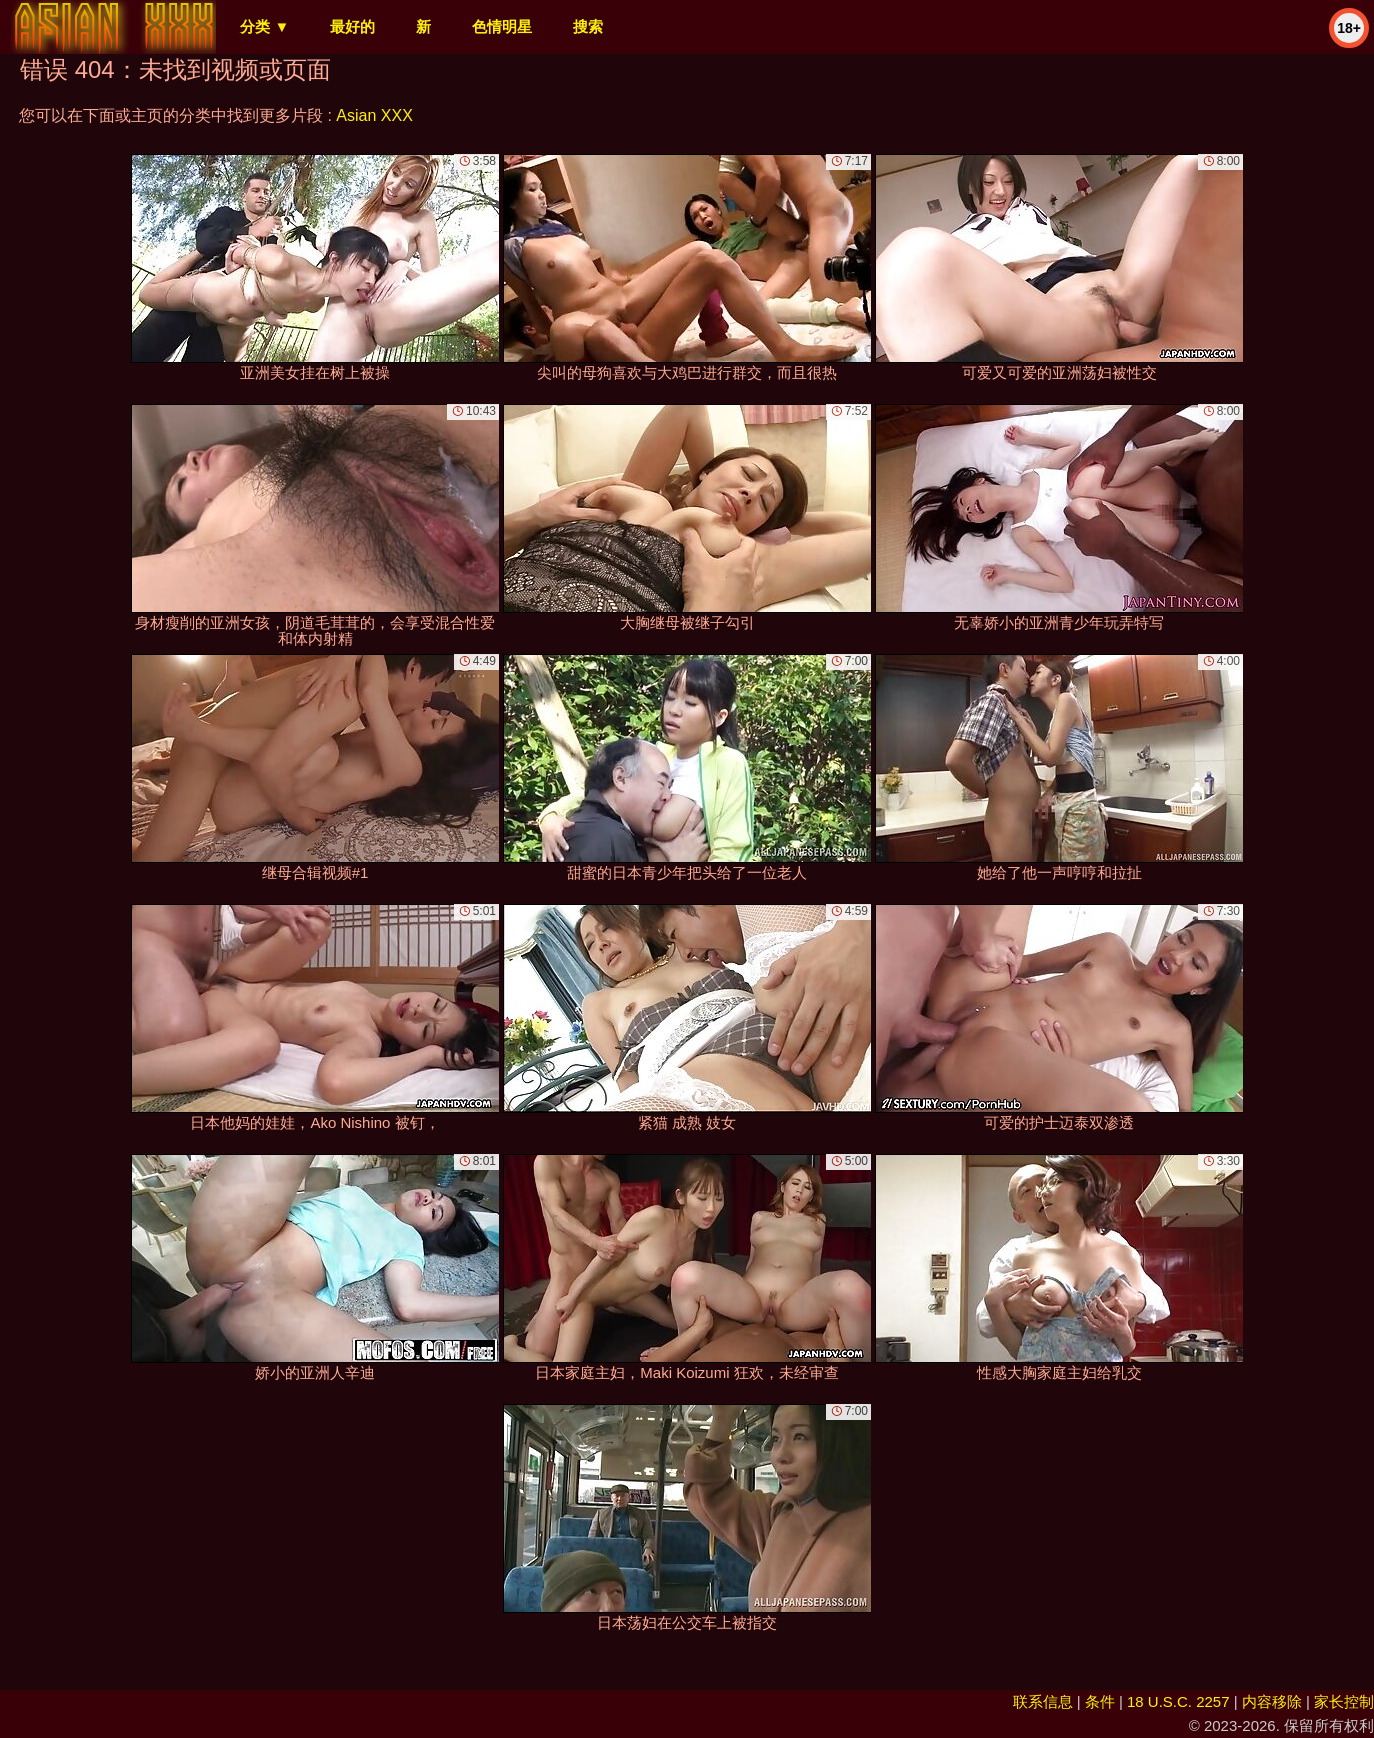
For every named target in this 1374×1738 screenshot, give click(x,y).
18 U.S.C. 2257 (1178, 1701)
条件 (1100, 1701)
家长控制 (1344, 1701)
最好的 (352, 26)
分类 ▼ (264, 26)
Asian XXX (374, 115)
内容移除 (1272, 1701)
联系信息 (1043, 1701)
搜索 (588, 26)
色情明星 (502, 26)
